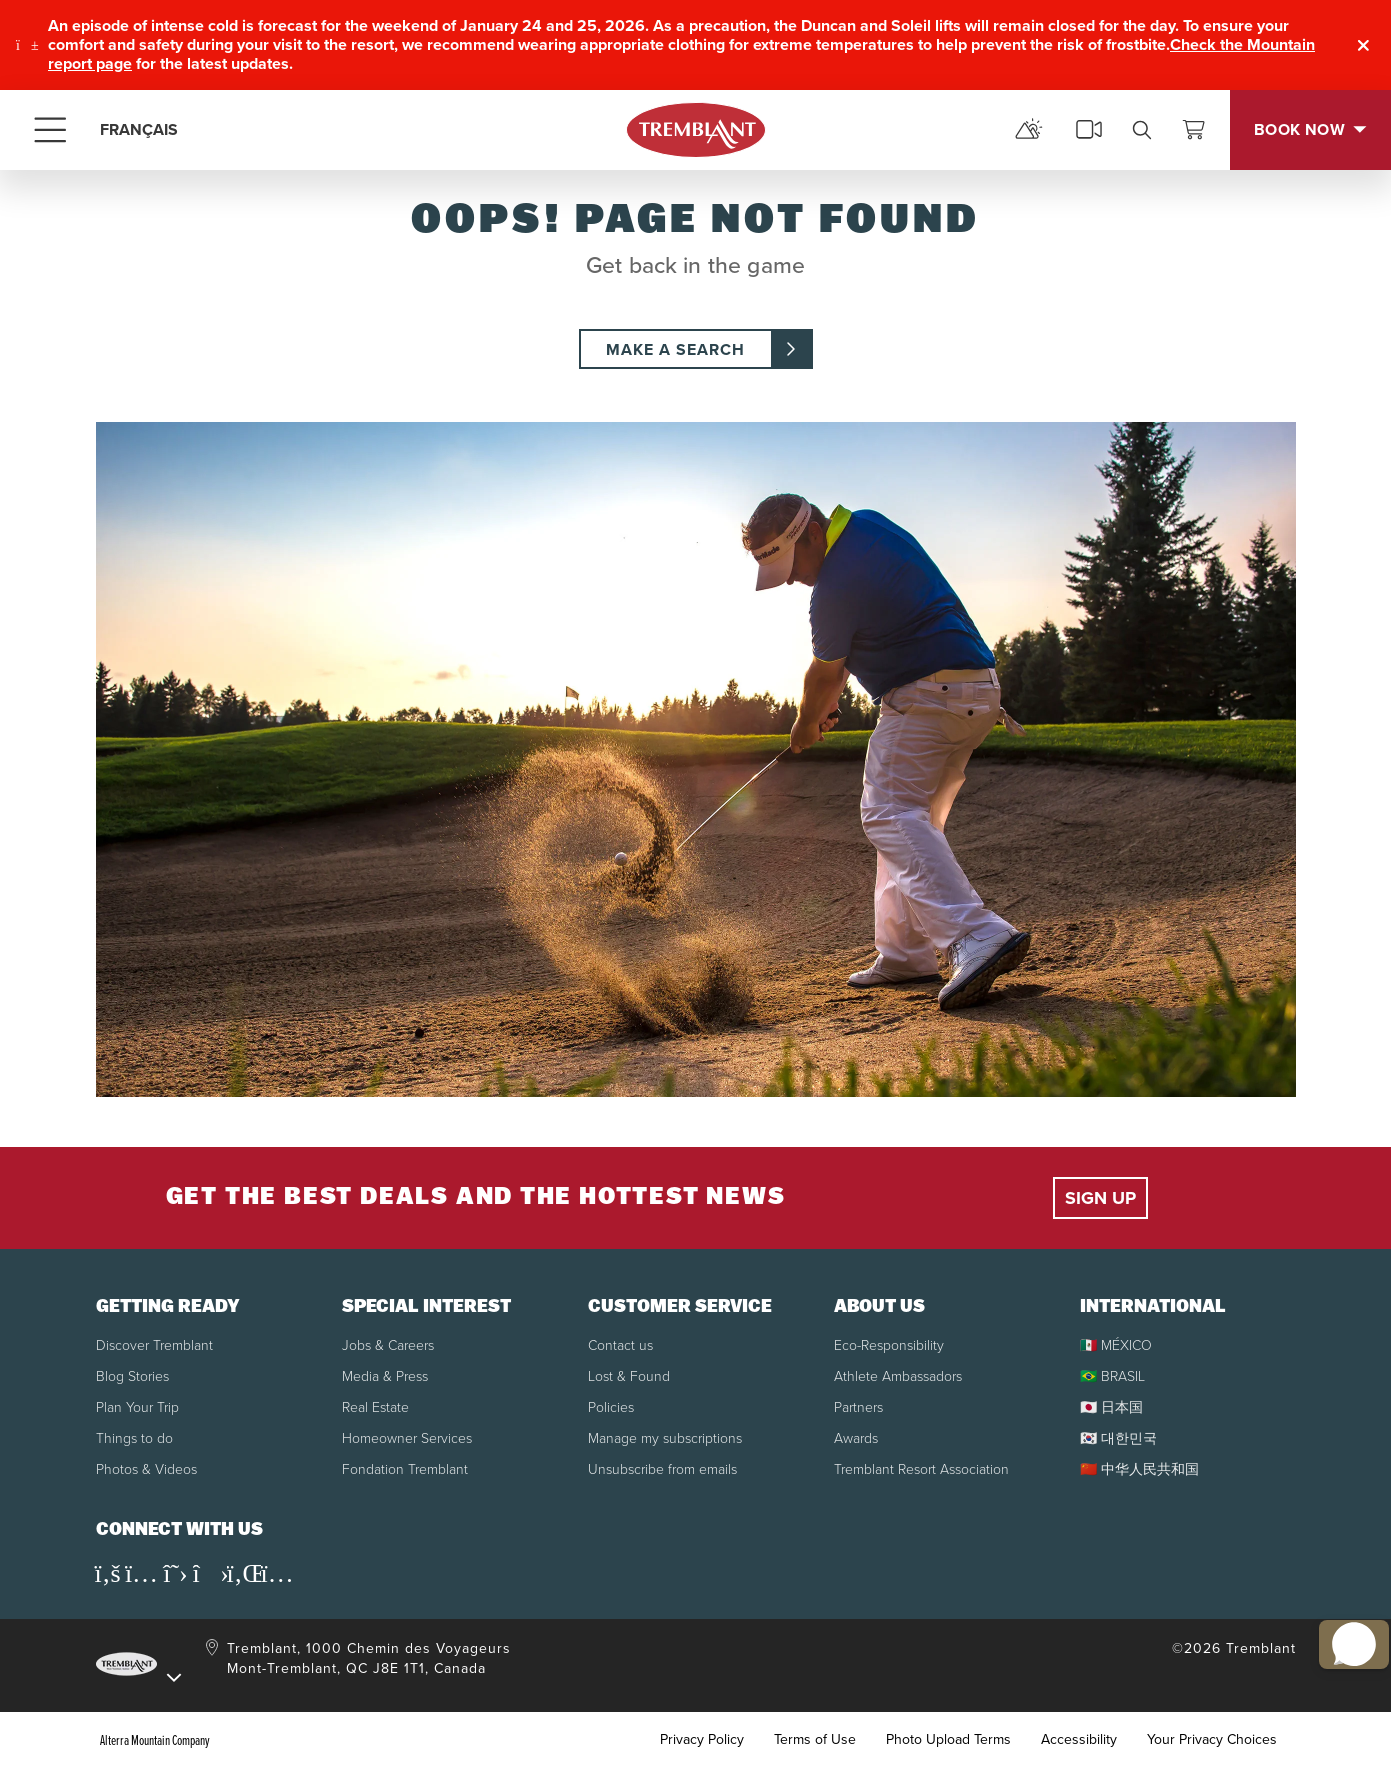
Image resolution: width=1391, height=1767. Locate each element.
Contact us (620, 1344)
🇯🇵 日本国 (1111, 1406)
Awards (856, 1437)
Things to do (134, 1437)
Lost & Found (629, 1375)
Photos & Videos (146, 1468)
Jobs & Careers (388, 1344)
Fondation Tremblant (405, 1468)
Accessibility (1079, 1740)
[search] (1142, 130)
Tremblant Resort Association (921, 1468)
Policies (611, 1406)
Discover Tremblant (154, 1344)
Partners (858, 1406)
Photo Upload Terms (948, 1740)
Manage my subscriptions (665, 1437)
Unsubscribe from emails (662, 1468)
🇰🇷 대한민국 (1118, 1437)
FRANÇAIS (139, 129)
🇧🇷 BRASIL (1112, 1375)
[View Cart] (1194, 130)
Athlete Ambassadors (898, 1375)
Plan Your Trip (137, 1406)
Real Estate (375, 1406)
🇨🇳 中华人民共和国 (1139, 1468)
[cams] (1089, 130)
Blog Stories (132, 1375)
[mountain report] (1029, 130)
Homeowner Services (407, 1437)
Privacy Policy (702, 1740)
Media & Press (385, 1375)
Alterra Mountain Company (155, 1740)
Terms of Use (815, 1740)
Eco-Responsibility (889, 1344)
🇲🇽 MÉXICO (1116, 1344)
